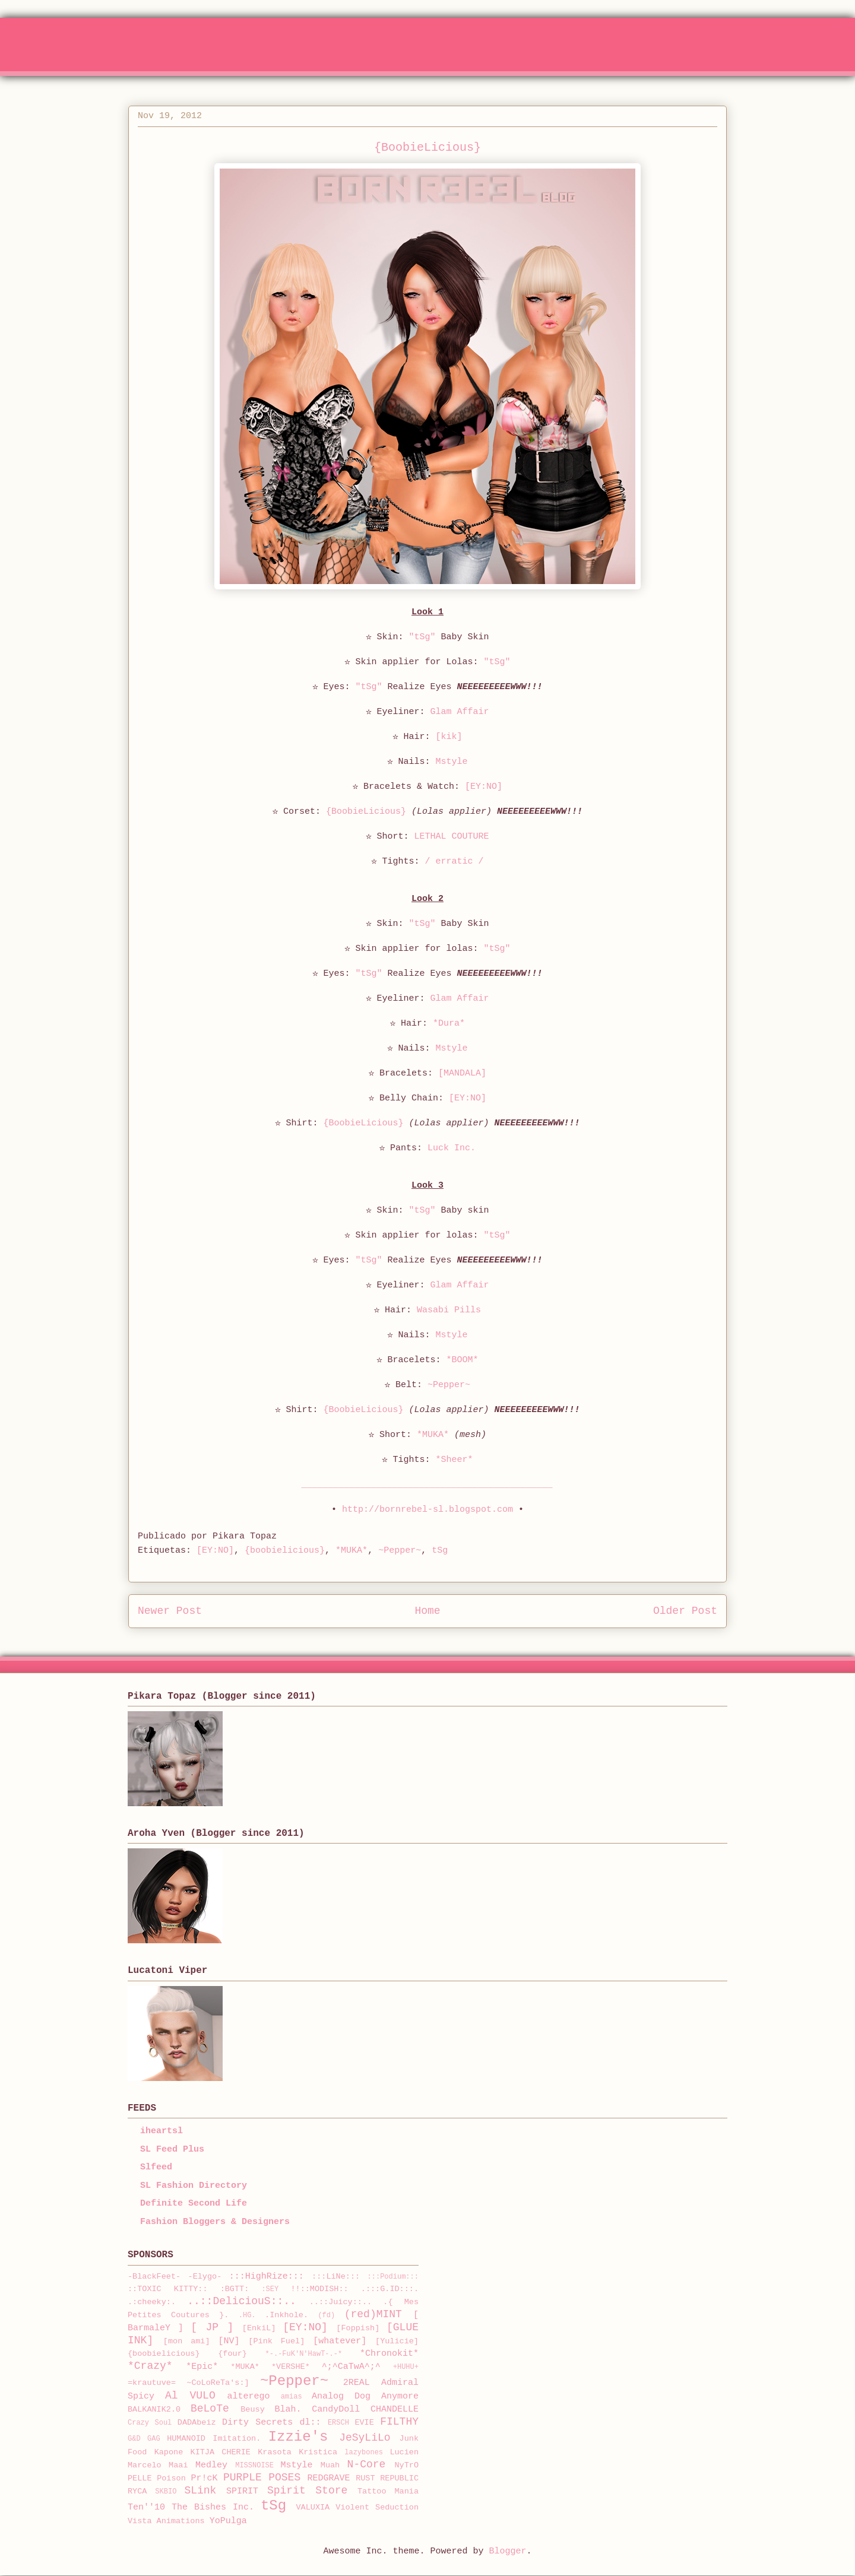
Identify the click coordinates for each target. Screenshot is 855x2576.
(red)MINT (373, 2314)
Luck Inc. (452, 1148)
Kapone (168, 2452)
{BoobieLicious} (366, 812)
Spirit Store (307, 2490)
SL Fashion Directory (193, 2186)
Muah (330, 2465)
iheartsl (161, 2131)
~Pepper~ (449, 1385)
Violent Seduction (377, 2507)
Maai (178, 2465)
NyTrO (406, 2465)
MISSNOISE (254, 2465)
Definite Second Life (193, 2204)
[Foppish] (357, 2328)
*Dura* (449, 1024)
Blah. (288, 2409)
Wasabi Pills (449, 1310)
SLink (200, 2490)
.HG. (247, 2315)
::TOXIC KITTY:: (168, 2289)
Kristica (318, 2452)
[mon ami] (186, 2341)
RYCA (137, 2491)
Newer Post (170, 1611)
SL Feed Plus (172, 2149)
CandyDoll (336, 2409)
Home (427, 1611)
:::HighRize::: (266, 2277)
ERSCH (338, 2423)
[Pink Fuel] (276, 2341)
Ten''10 (146, 2507)
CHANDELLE (394, 2409)
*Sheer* (454, 1460)
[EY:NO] (483, 787)
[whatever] (339, 2341)
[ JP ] (212, 2327)
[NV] (229, 2341)
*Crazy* (150, 2366)
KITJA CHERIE (221, 2452)
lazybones (363, 2452)
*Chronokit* (389, 2354)
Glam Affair (459, 712)
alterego (248, 2396)
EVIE (363, 2422)
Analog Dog (341, 2396)
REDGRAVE (329, 2478)
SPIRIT (242, 2491)
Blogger (508, 2551)
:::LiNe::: (336, 2276)
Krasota (275, 2452)
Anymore (400, 2396)
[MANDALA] (462, 1073)
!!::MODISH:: (319, 2289)
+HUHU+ (406, 2367)
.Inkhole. (286, 2315)
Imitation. (237, 2438)
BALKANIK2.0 (154, 2409)
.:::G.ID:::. (390, 2289)
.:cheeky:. (152, 2302)
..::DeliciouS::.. (241, 2301)
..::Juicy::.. (340, 2302)
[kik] (449, 737)
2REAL (356, 2383)
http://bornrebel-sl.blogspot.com (427, 1510)
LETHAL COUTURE (451, 837)
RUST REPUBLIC (387, 2478)
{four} (232, 2353)
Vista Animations (166, 2521)
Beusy (252, 2409)
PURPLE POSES (261, 2477)
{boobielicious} (285, 1551)
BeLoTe (210, 2409)
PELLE (140, 2478)
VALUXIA (313, 2507)
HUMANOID (186, 2438)
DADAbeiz (197, 2422)
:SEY (269, 2289)
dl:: (310, 2423)
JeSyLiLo (364, 2438)
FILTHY (399, 2422)
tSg (440, 1551)
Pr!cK (204, 2478)
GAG (153, 2439)
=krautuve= (152, 2382)
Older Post (685, 1611)
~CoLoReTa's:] (217, 2382)
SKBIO (165, 2492)
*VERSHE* (290, 2366)
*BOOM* (462, 1360)
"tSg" (421, 637)
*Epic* (202, 2367)
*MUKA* (433, 1435)
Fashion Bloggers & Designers (215, 2222)
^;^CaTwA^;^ (351, 2367)
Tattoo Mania (388, 2491)
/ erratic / (454, 861)
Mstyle (452, 762)
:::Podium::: (393, 2277)
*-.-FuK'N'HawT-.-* (304, 2354)
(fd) (326, 2315)
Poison (171, 2478)
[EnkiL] (259, 2328)
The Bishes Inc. (213, 2507)
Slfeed (156, 2167)
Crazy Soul (150, 2423)
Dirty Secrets (257, 2423)
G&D (134, 2439)
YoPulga (228, 2521)
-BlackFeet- (154, 2276)
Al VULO (190, 2395)
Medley (211, 2465)
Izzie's (298, 2437)
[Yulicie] (397, 2341)
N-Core (366, 2464)
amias (291, 2397)
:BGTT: (234, 2289)
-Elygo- (205, 2276)
